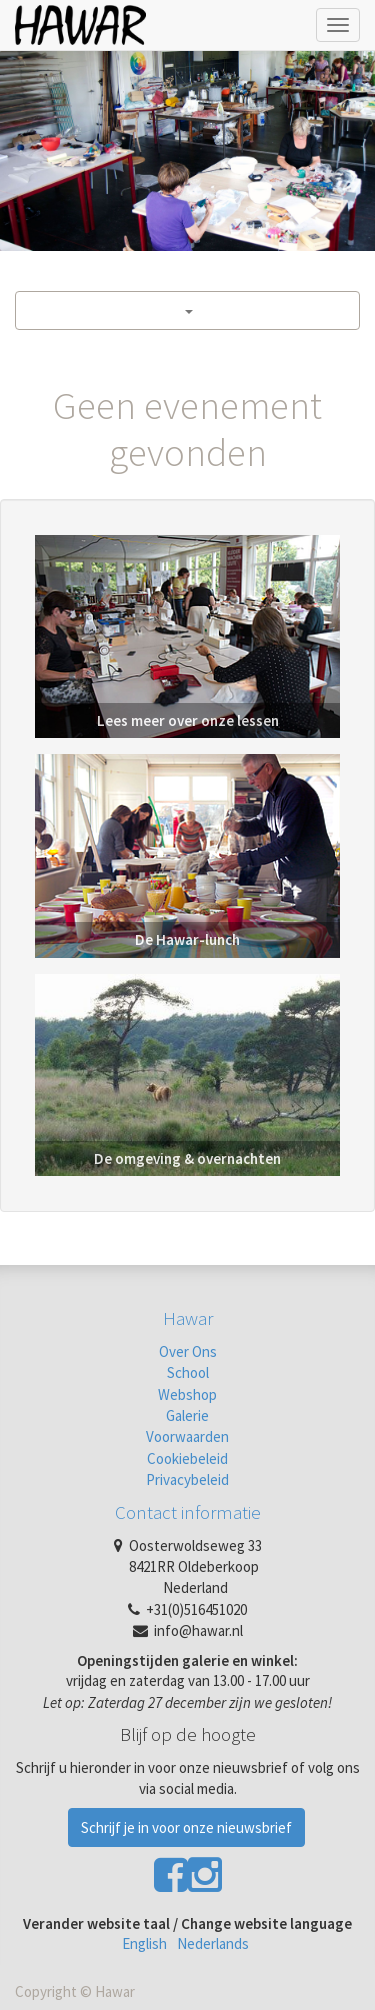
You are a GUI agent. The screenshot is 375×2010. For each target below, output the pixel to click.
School (188, 1372)
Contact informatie (188, 1512)
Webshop (187, 1394)
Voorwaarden (187, 1436)
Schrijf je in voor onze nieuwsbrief (186, 1827)
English (144, 1943)
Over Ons (188, 1351)
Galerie (187, 1415)
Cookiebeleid (187, 1458)
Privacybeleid (187, 1479)
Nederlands (213, 1943)
